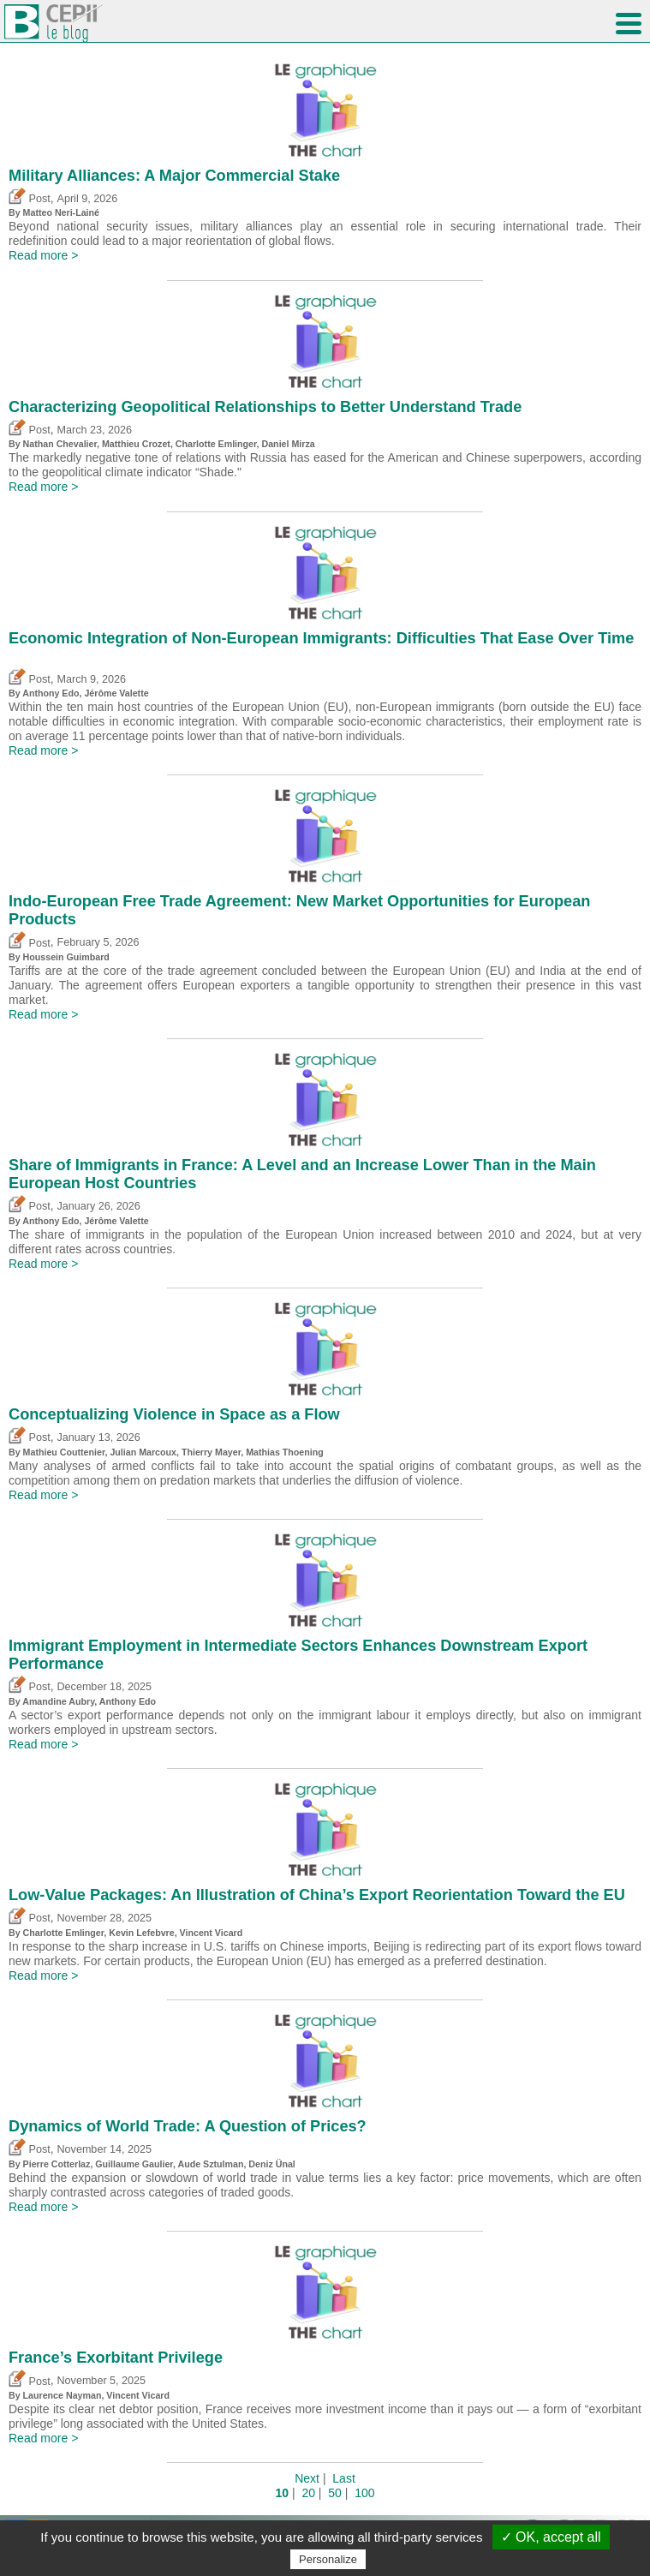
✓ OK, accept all (551, 2537)
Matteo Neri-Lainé (61, 212)
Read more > (43, 255)
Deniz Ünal (271, 2164)
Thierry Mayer (211, 1452)
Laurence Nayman (62, 2395)
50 (335, 2493)
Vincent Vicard (211, 1933)
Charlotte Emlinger (216, 444)
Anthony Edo (50, 693)
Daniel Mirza (288, 444)
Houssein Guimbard (66, 957)
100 (364, 2493)
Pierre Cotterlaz (57, 2164)
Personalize (328, 2559)
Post (30, 199)
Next (307, 2478)
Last (343, 2478)
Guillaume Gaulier (134, 2164)
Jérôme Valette (116, 693)
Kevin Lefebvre (141, 1933)
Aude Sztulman (210, 2164)
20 (308, 2493)
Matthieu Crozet (136, 444)
